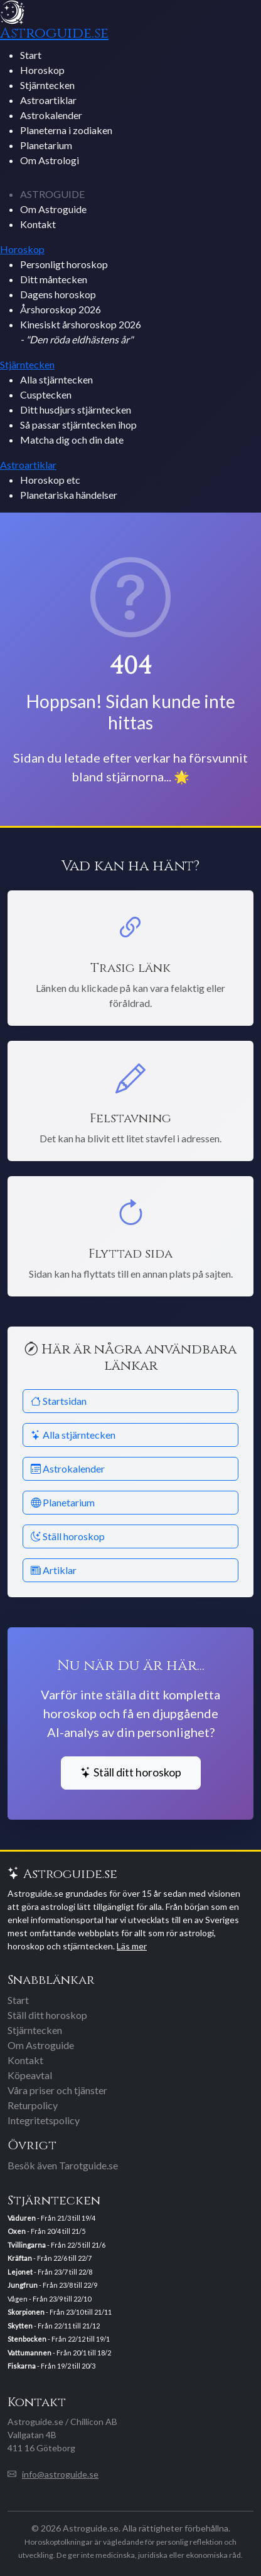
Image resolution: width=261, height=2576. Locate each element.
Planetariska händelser (68, 495)
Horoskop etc (50, 480)
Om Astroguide (53, 209)
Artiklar (54, 1570)
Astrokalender (51, 115)
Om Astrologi (49, 160)
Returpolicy (33, 2105)
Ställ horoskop (68, 1536)
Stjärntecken (47, 85)
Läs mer (132, 1946)
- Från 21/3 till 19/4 (51, 2218)
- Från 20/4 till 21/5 (46, 2231)
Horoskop (42, 70)
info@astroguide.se (60, 2474)
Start (30, 55)
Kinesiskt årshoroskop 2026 (80, 331)
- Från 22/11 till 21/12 (54, 2326)
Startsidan (59, 1401)
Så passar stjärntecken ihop (78, 424)
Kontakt (38, 224)
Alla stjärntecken (56, 379)
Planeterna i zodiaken (66, 130)
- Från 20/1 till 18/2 (59, 2353)
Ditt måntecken (53, 279)
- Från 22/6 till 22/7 (50, 2258)
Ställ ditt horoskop (130, 1772)
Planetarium (46, 145)
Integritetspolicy (44, 2120)
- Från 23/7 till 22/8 (50, 2272)
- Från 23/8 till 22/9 (52, 2285)
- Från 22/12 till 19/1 (59, 2339)
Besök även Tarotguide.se (63, 2165)
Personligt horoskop (64, 264)
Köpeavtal (30, 2075)
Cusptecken (46, 394)
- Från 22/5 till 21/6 (56, 2245)
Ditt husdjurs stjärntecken (75, 409)
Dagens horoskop (58, 294)
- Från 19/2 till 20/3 (51, 2366)
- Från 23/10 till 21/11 (60, 2312)
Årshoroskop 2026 (60, 309)
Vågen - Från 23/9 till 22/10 (49, 2299)
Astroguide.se (54, 33)
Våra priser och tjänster (57, 2090)
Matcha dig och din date (72, 440)
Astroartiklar (48, 100)
